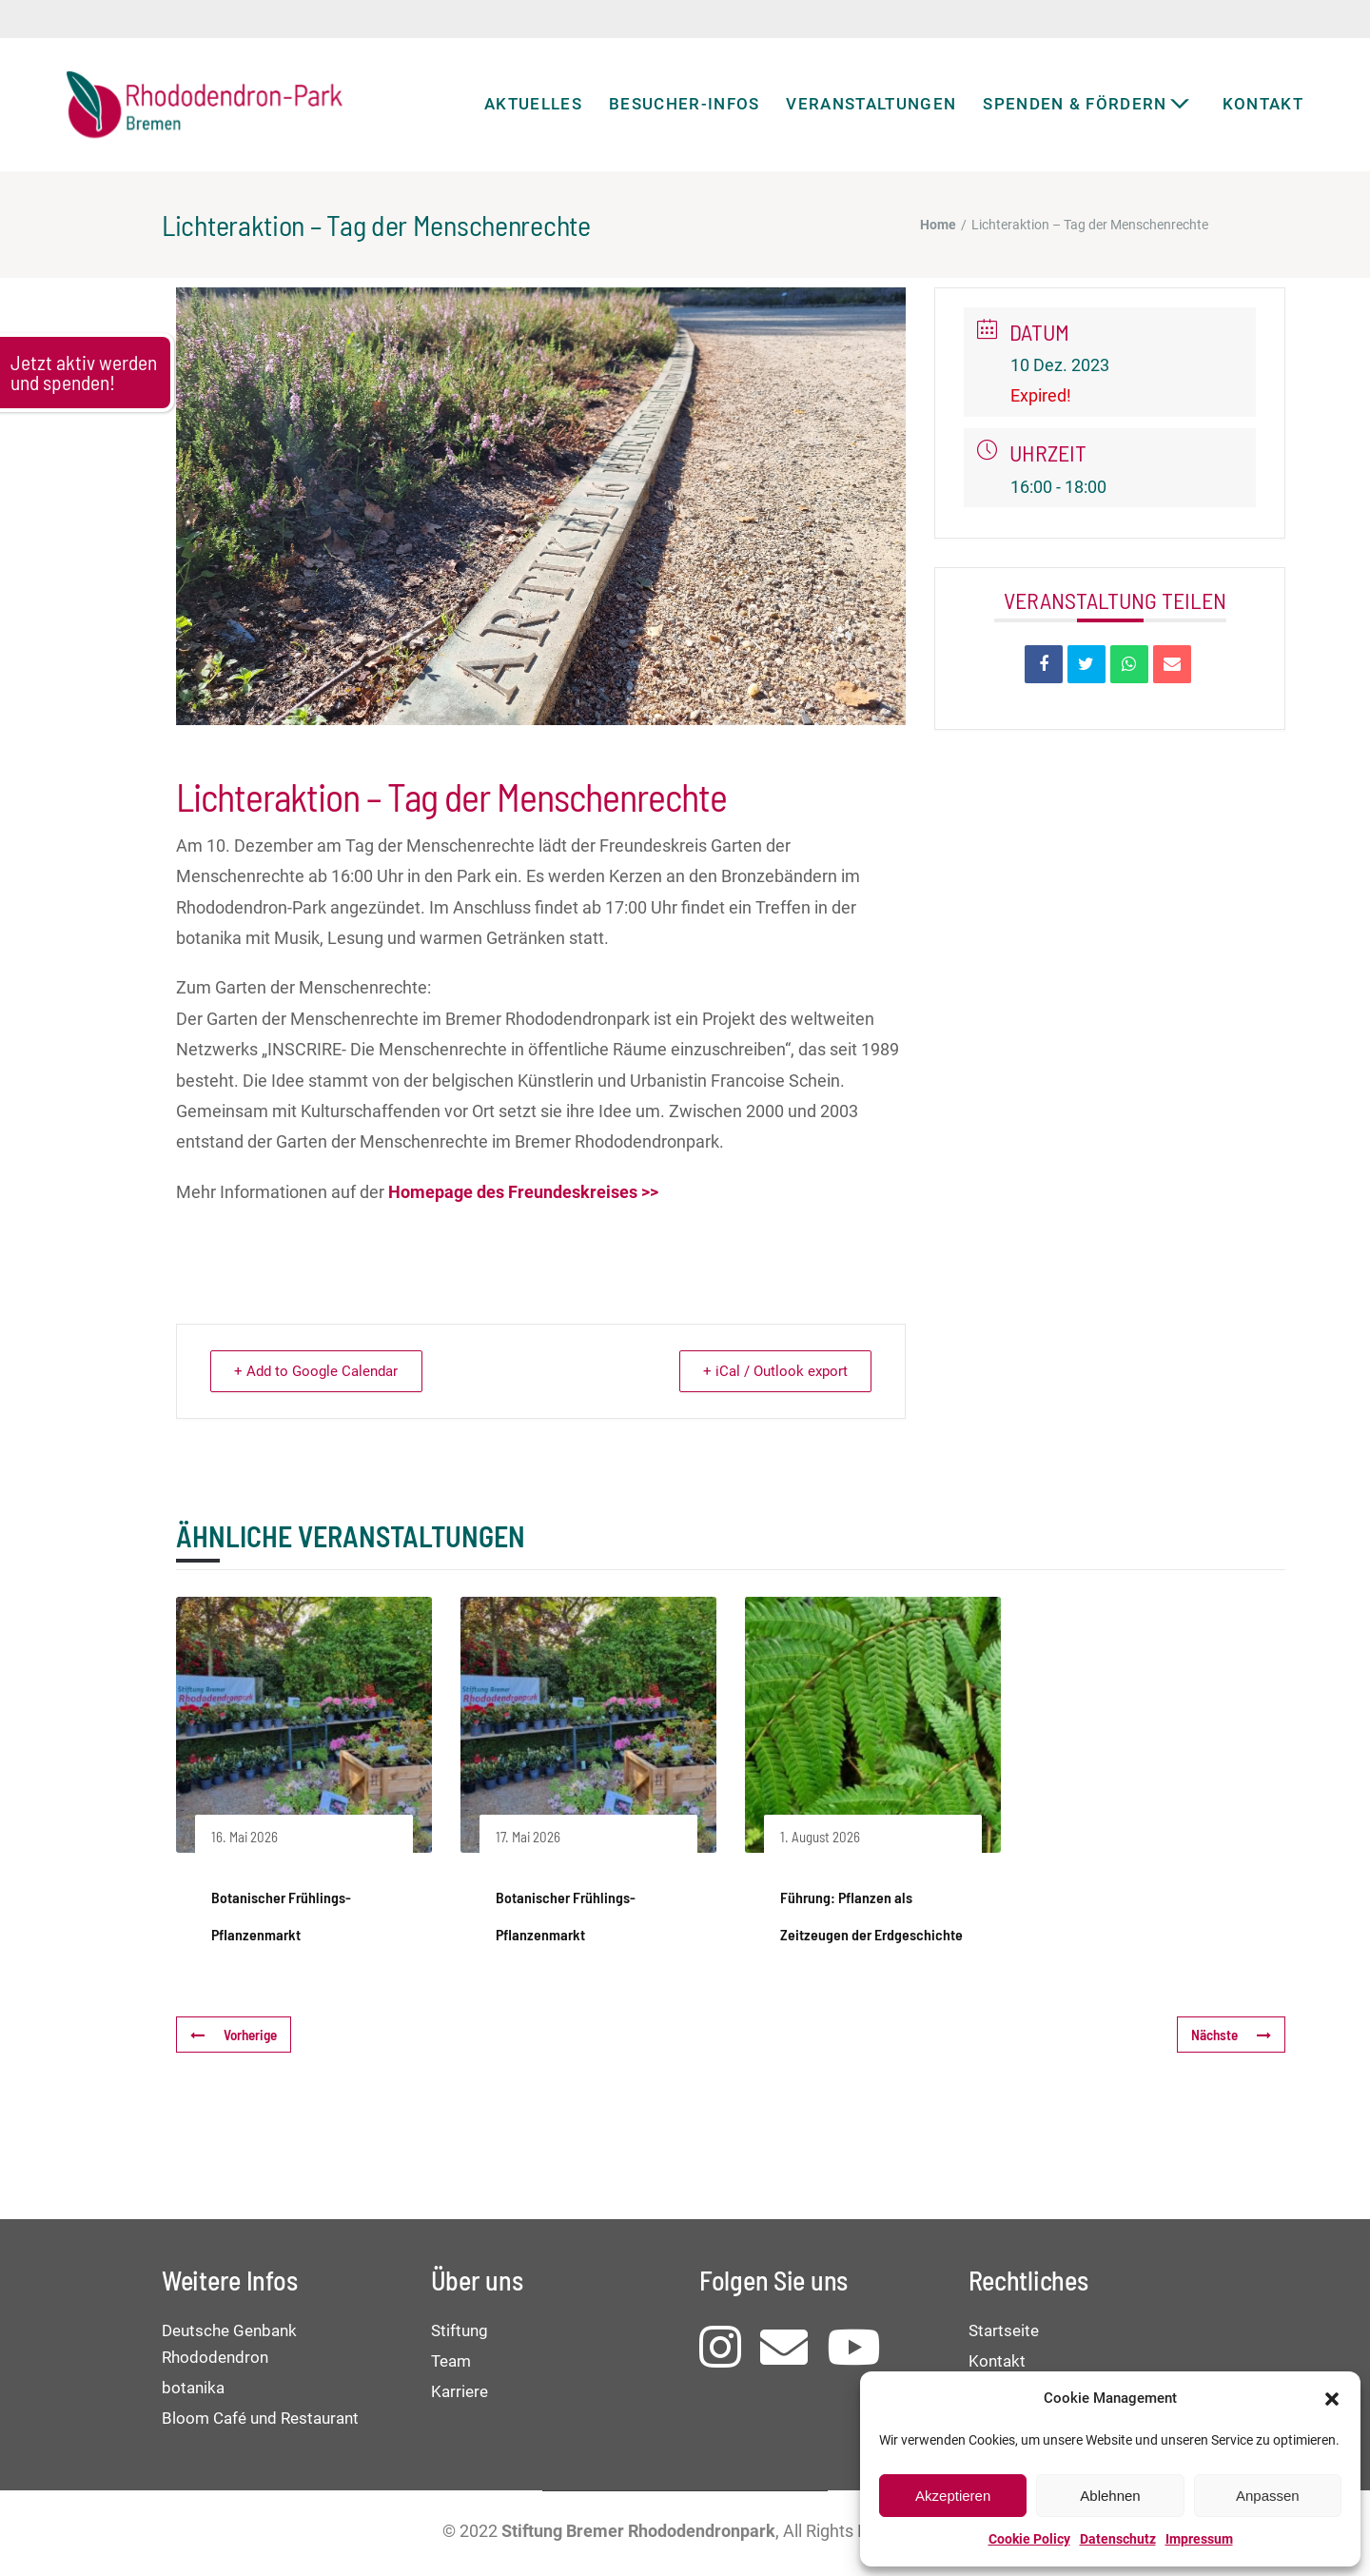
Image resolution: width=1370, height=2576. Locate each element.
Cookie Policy (1029, 2539)
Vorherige (233, 2034)
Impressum (1199, 2539)
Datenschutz (1118, 2539)
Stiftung (459, 2330)
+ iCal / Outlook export (771, 1371)
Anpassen (1268, 2496)
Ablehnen (1110, 2496)
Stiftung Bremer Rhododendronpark (638, 2531)
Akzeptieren (952, 2496)
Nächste (1231, 2034)
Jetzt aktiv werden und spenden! (83, 372)
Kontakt (997, 2360)
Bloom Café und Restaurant (260, 2418)
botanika (193, 2387)
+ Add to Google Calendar (319, 1371)
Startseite (1004, 2330)
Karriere (459, 2391)
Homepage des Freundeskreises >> (523, 1192)
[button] (1331, 2399)
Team (451, 2360)
